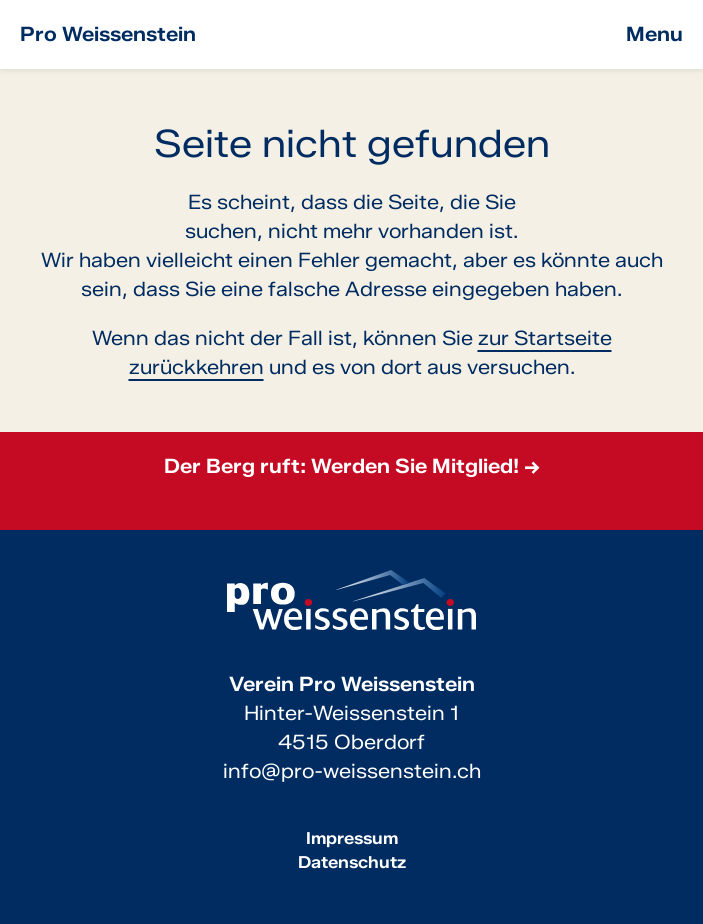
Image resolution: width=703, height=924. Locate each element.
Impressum (352, 838)
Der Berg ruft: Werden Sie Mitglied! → (352, 466)
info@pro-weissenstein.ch (352, 771)
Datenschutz (352, 862)
